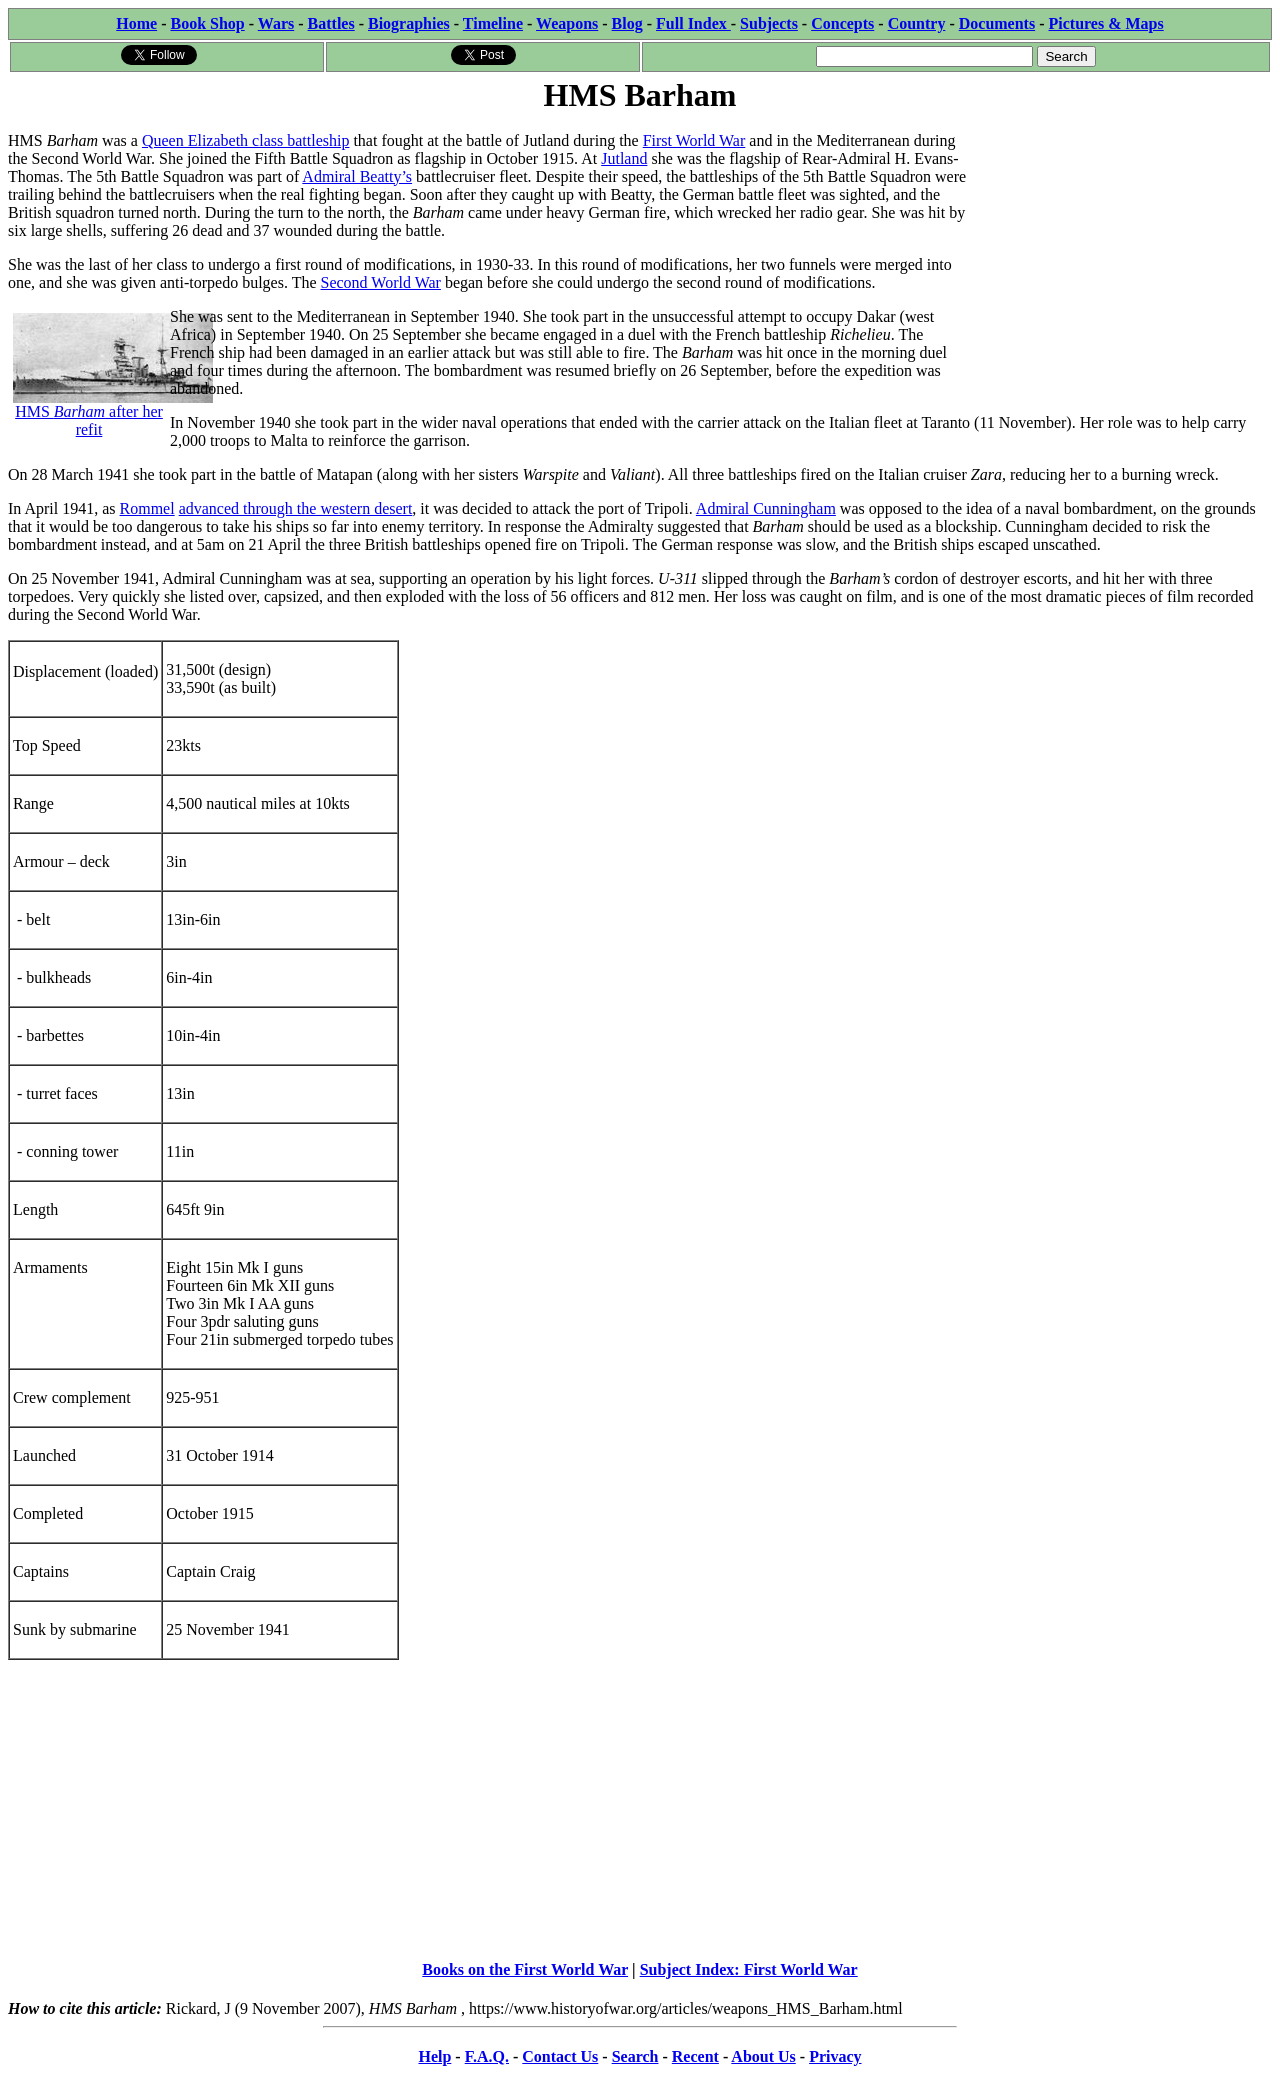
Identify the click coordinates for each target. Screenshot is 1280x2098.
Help (434, 2056)
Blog (627, 23)
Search (635, 2056)
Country (917, 23)
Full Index (693, 23)
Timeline (493, 23)
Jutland (624, 158)
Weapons (567, 23)
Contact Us (560, 2056)
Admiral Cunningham (766, 508)
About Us (763, 2056)
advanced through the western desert (296, 508)
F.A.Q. (487, 2056)
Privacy (835, 2056)
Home (136, 23)
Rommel (147, 508)
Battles (331, 23)
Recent (695, 2056)
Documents (997, 23)
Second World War (381, 282)
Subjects (769, 23)
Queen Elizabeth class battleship (245, 140)
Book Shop (207, 23)
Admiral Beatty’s (357, 176)
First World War (694, 140)
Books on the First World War (525, 1969)
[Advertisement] (1121, 242)
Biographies (409, 23)
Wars (276, 23)
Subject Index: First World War (749, 1969)
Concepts (842, 23)
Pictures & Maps (1106, 23)
